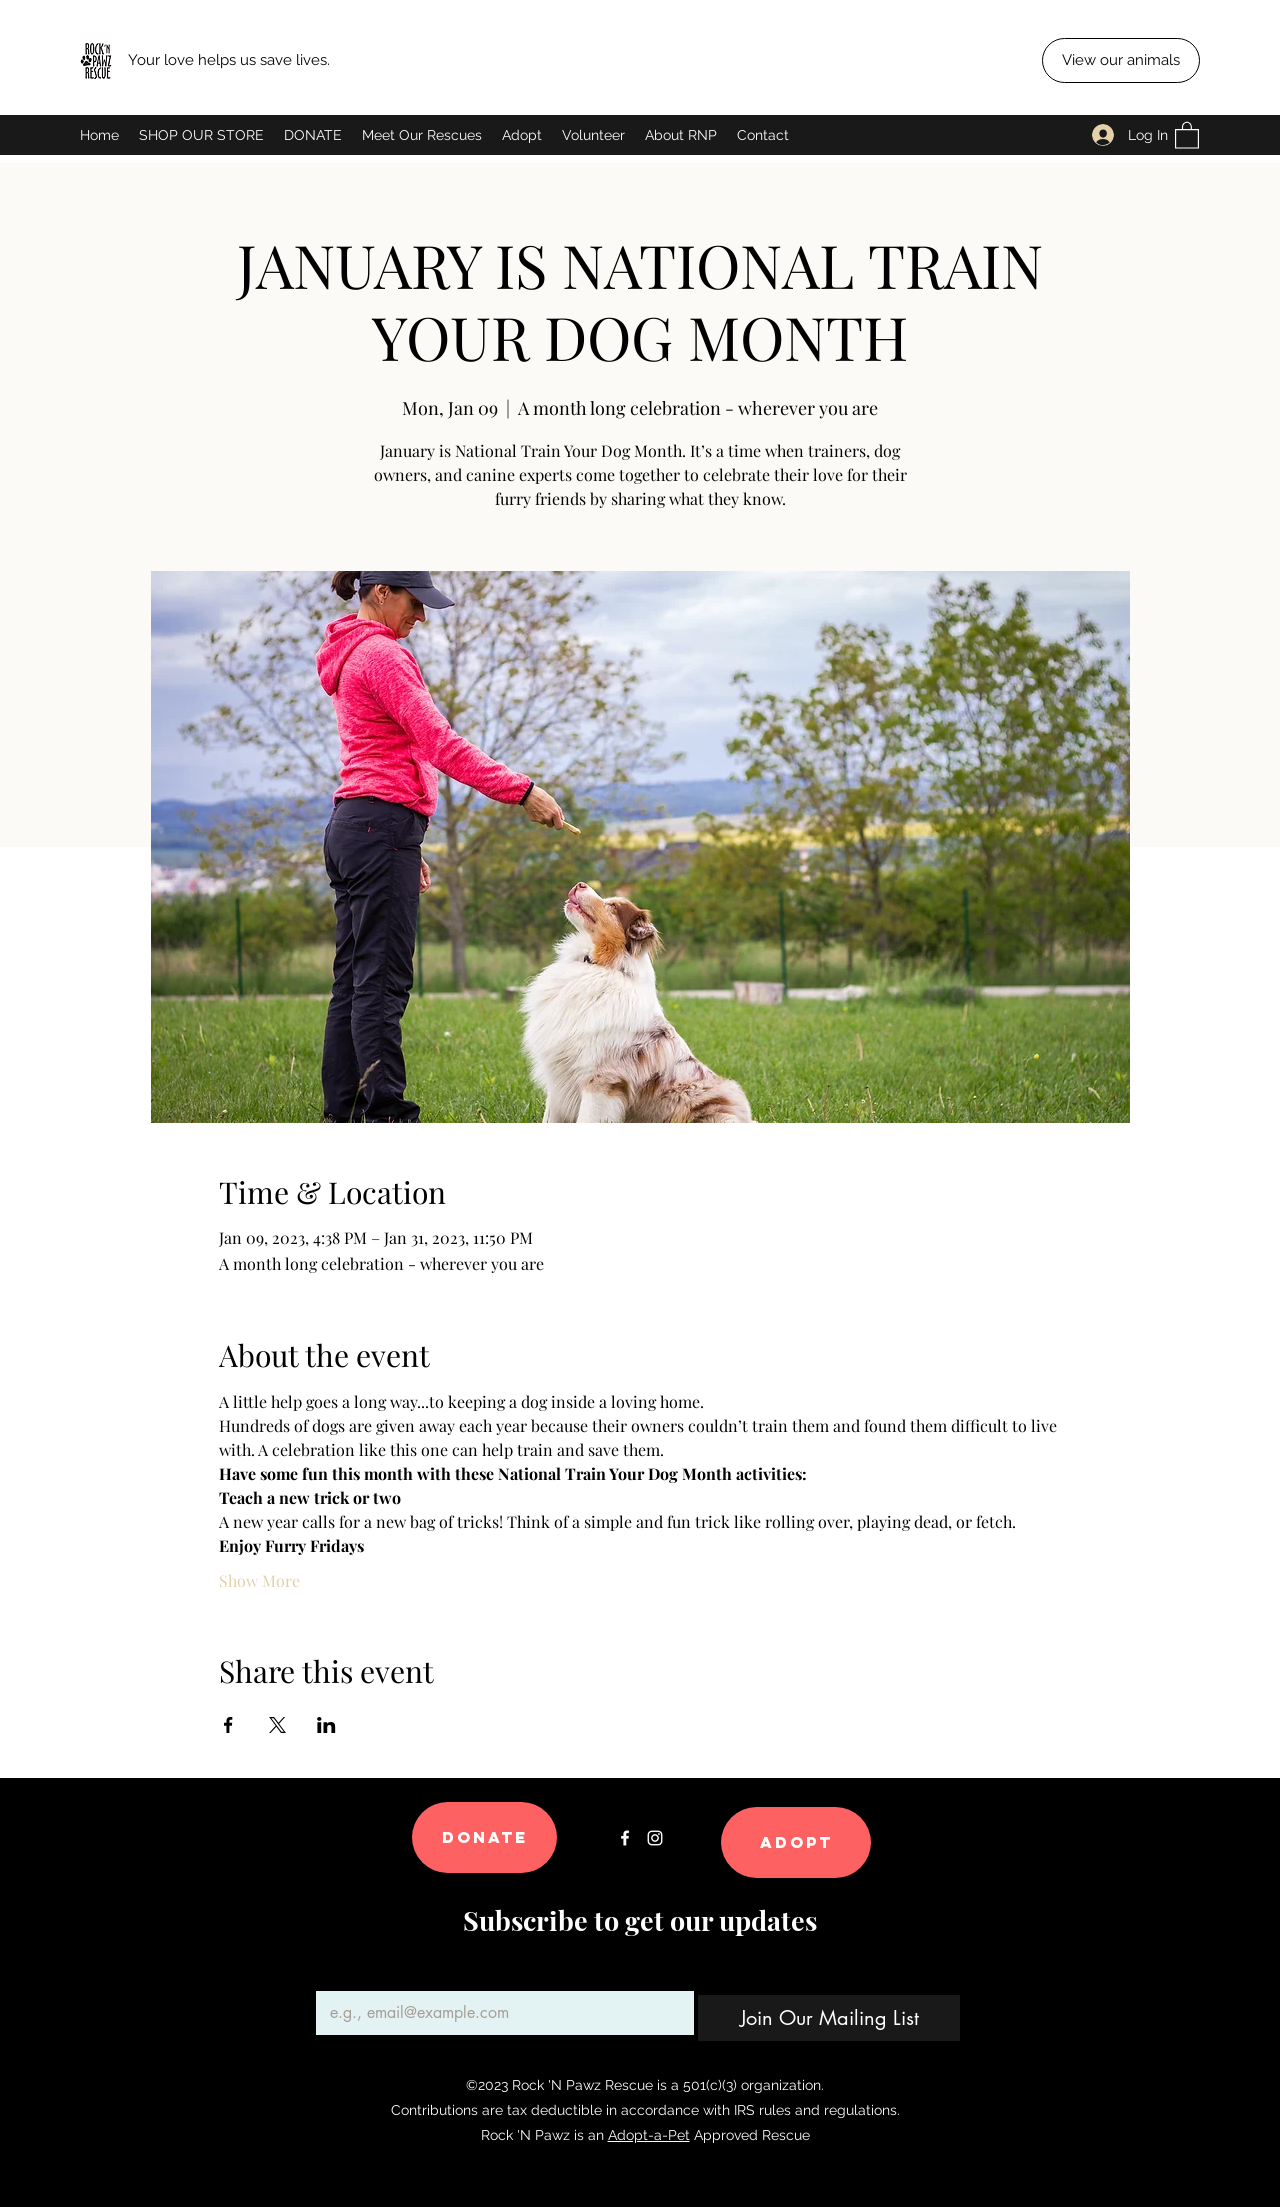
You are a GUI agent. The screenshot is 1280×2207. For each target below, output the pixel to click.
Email (338, 1974)
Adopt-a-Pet (649, 2135)
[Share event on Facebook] (228, 1725)
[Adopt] (796, 1842)
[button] (1187, 134)
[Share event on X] (277, 1725)
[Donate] (484, 1837)
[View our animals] (1121, 60)
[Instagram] (655, 1838)
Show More (259, 1580)
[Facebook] (625, 1838)
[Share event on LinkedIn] (326, 1725)
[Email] (499, 2013)
